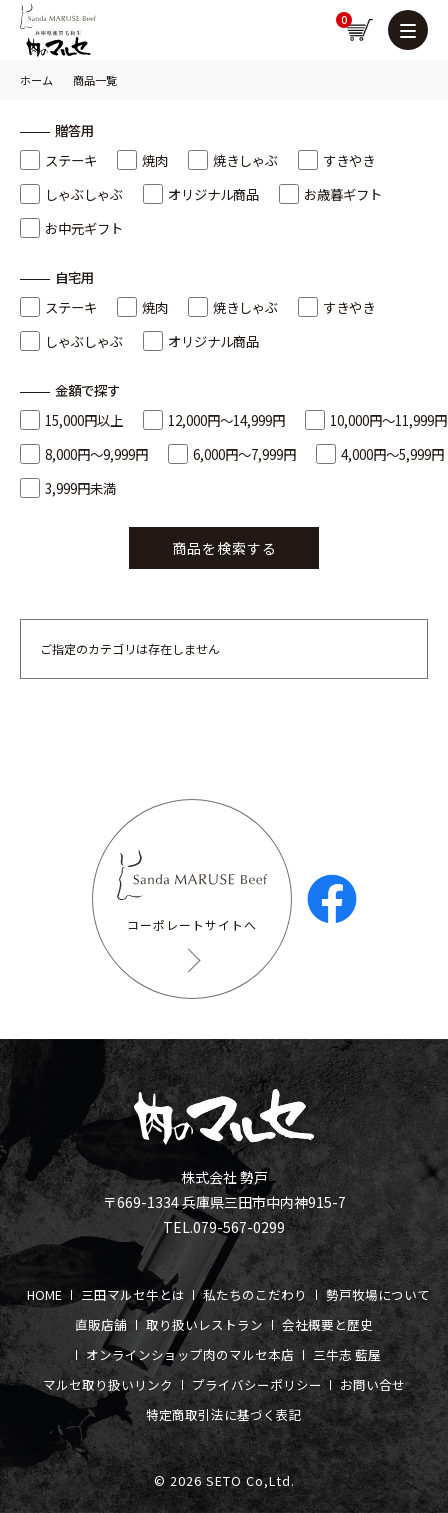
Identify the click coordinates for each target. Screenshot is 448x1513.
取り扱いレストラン (204, 1324)
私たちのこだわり (255, 1294)
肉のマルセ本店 (248, 1354)
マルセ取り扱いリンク (108, 1384)
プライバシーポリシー (257, 1384)
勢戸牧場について (378, 1294)
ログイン (313, 30)
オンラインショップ (144, 1354)
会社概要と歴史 (327, 1324)
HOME (44, 1294)
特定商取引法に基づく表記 (224, 1414)
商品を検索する (224, 548)
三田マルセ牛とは (133, 1294)
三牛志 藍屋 (347, 1354)
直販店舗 (101, 1324)
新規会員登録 (233, 30)
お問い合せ (372, 1384)
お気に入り (273, 30)
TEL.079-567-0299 (224, 1227)
